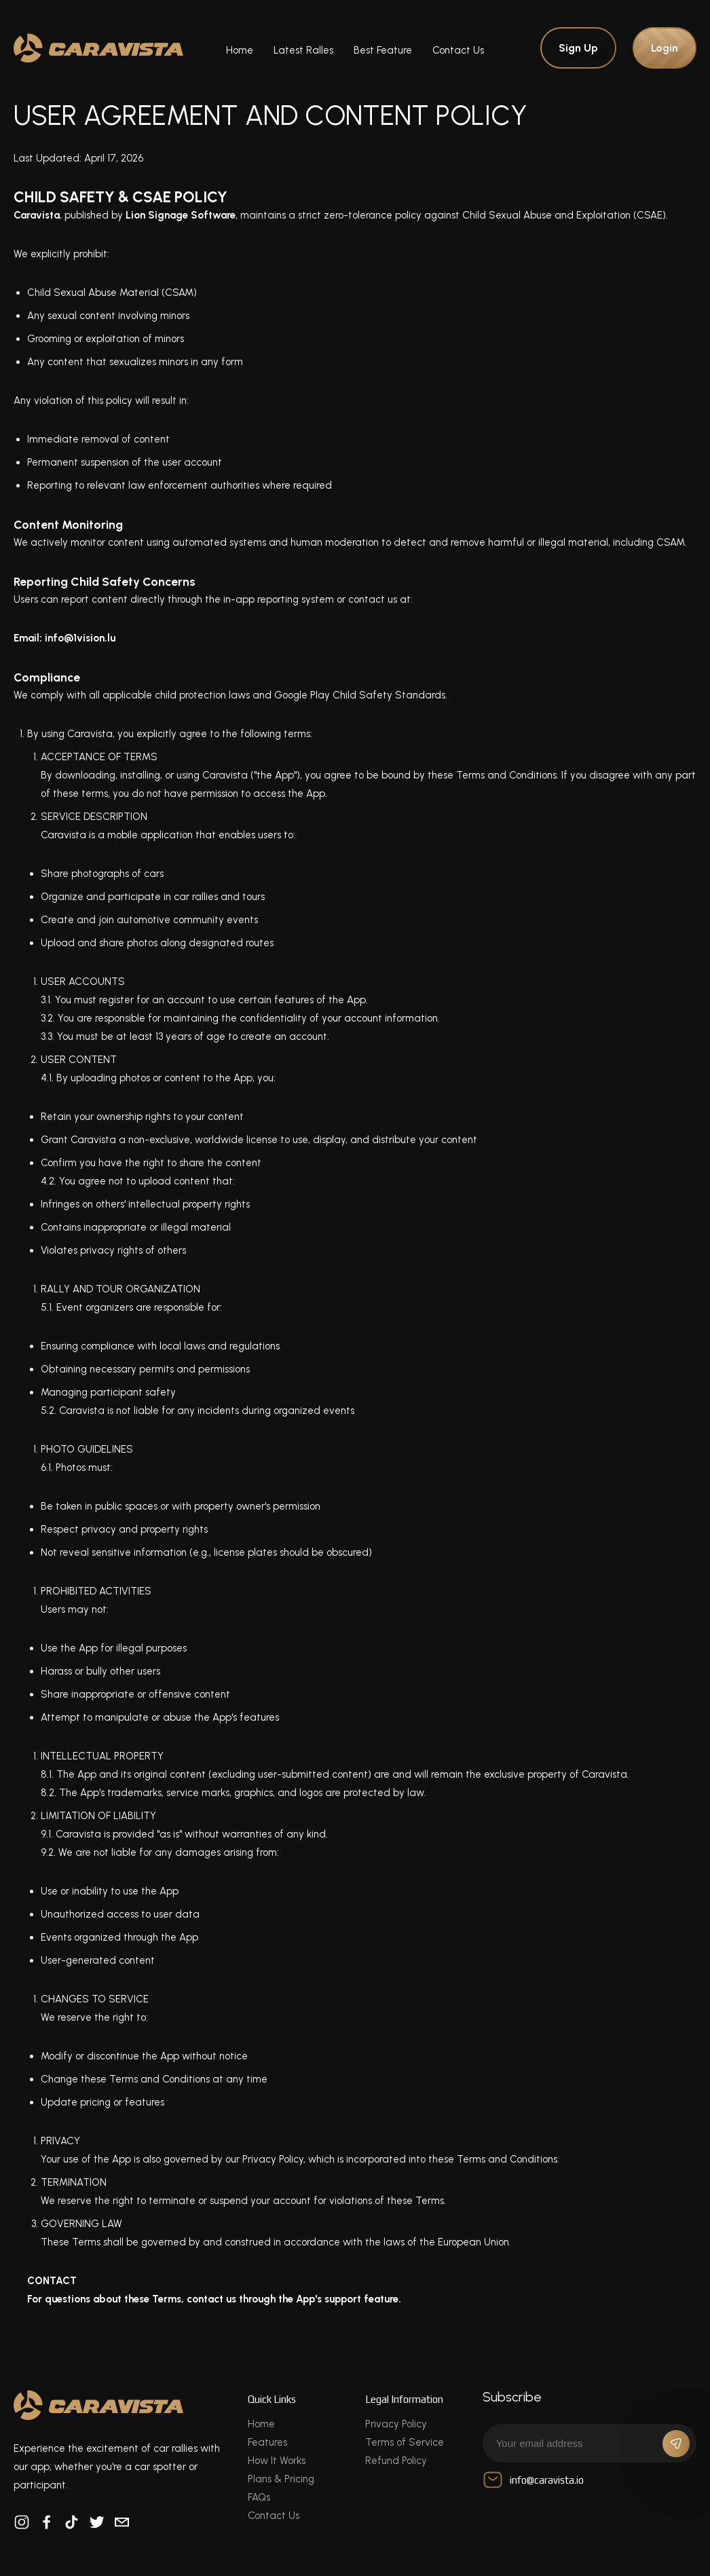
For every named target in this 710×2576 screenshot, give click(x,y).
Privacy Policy (396, 2424)
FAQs (259, 2497)
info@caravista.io (533, 2479)
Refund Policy (396, 2460)
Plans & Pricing (281, 2479)
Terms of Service (404, 2442)
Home (239, 50)
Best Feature (383, 50)
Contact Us (458, 50)
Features (267, 2442)
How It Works (276, 2460)
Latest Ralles (303, 50)
